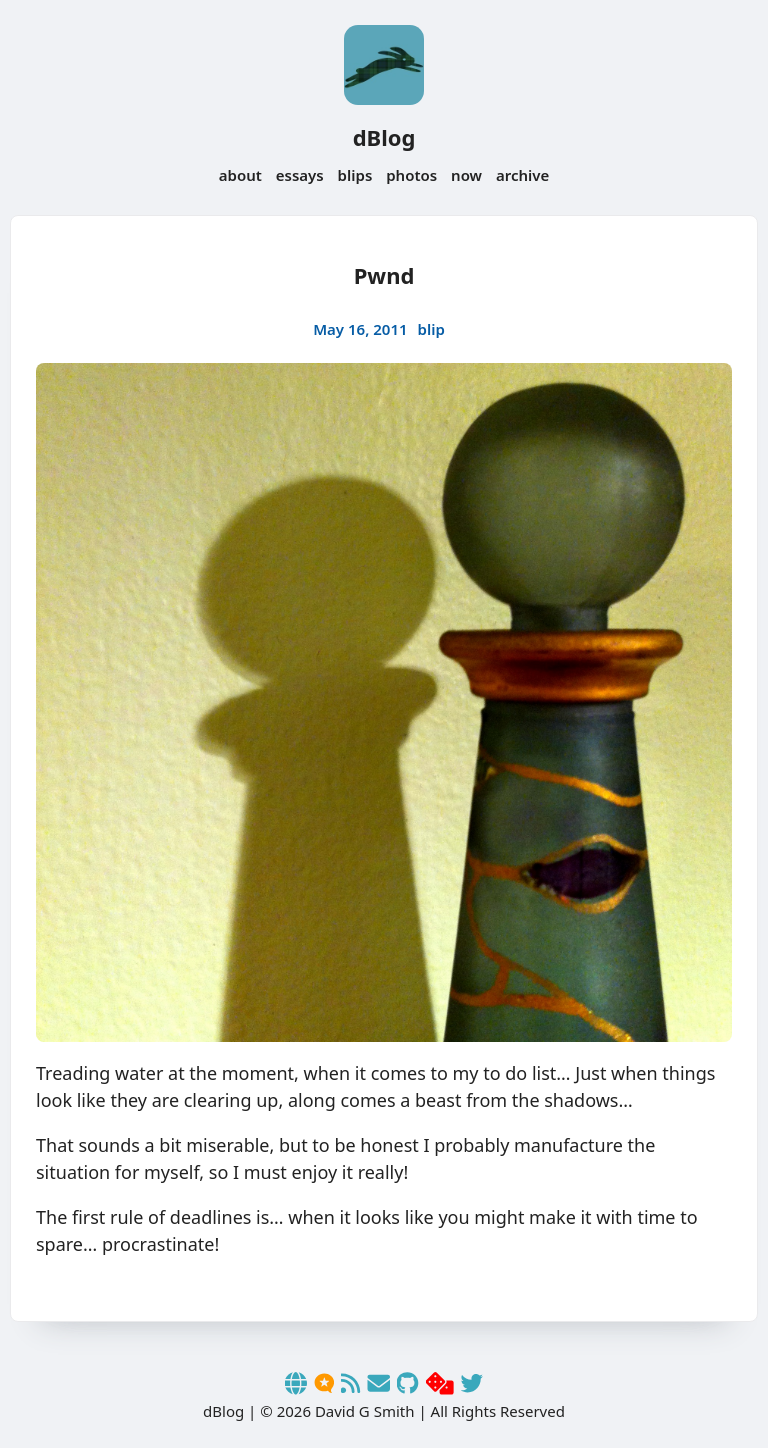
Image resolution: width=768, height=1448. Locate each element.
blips (355, 175)
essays (300, 175)
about (240, 175)
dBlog (384, 137)
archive (522, 175)
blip (431, 329)
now (466, 175)
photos (411, 175)
